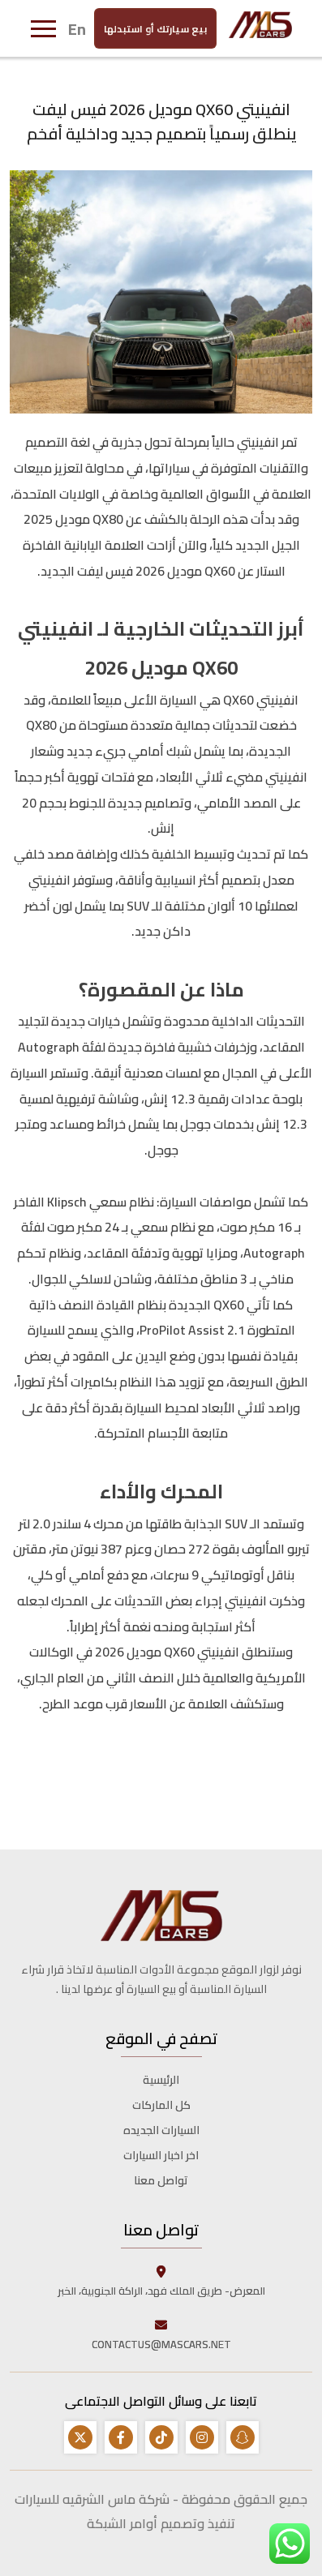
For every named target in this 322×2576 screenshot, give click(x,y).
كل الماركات (161, 2104)
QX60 (218, 571)
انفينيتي (256, 442)
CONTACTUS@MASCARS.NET (161, 2334)
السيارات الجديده (161, 2130)
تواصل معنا (161, 2180)
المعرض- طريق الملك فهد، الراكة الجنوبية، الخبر (161, 2280)
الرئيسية (161, 2079)
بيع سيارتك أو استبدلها (155, 28)
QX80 (106, 519)
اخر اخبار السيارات (161, 2155)
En (77, 28)
